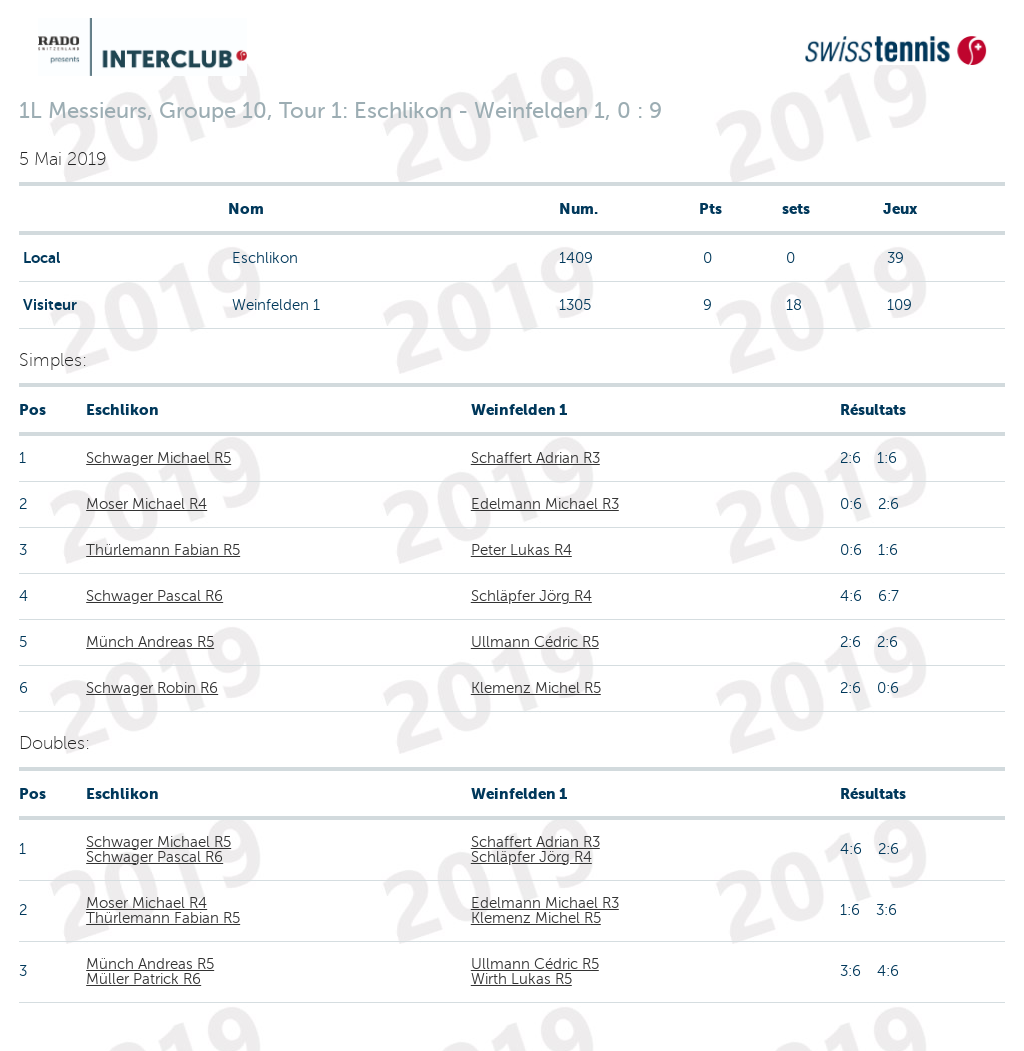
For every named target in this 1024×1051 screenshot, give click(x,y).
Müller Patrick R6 (143, 979)
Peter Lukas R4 (521, 550)
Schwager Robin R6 (152, 688)
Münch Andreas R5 (150, 642)
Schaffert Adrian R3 (535, 458)
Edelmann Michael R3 (545, 504)
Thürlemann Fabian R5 (163, 550)
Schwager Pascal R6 (154, 596)
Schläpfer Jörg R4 (531, 596)
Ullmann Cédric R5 (535, 642)
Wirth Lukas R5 (521, 979)
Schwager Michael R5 (158, 458)
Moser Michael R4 (146, 504)
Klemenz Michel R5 (536, 688)
